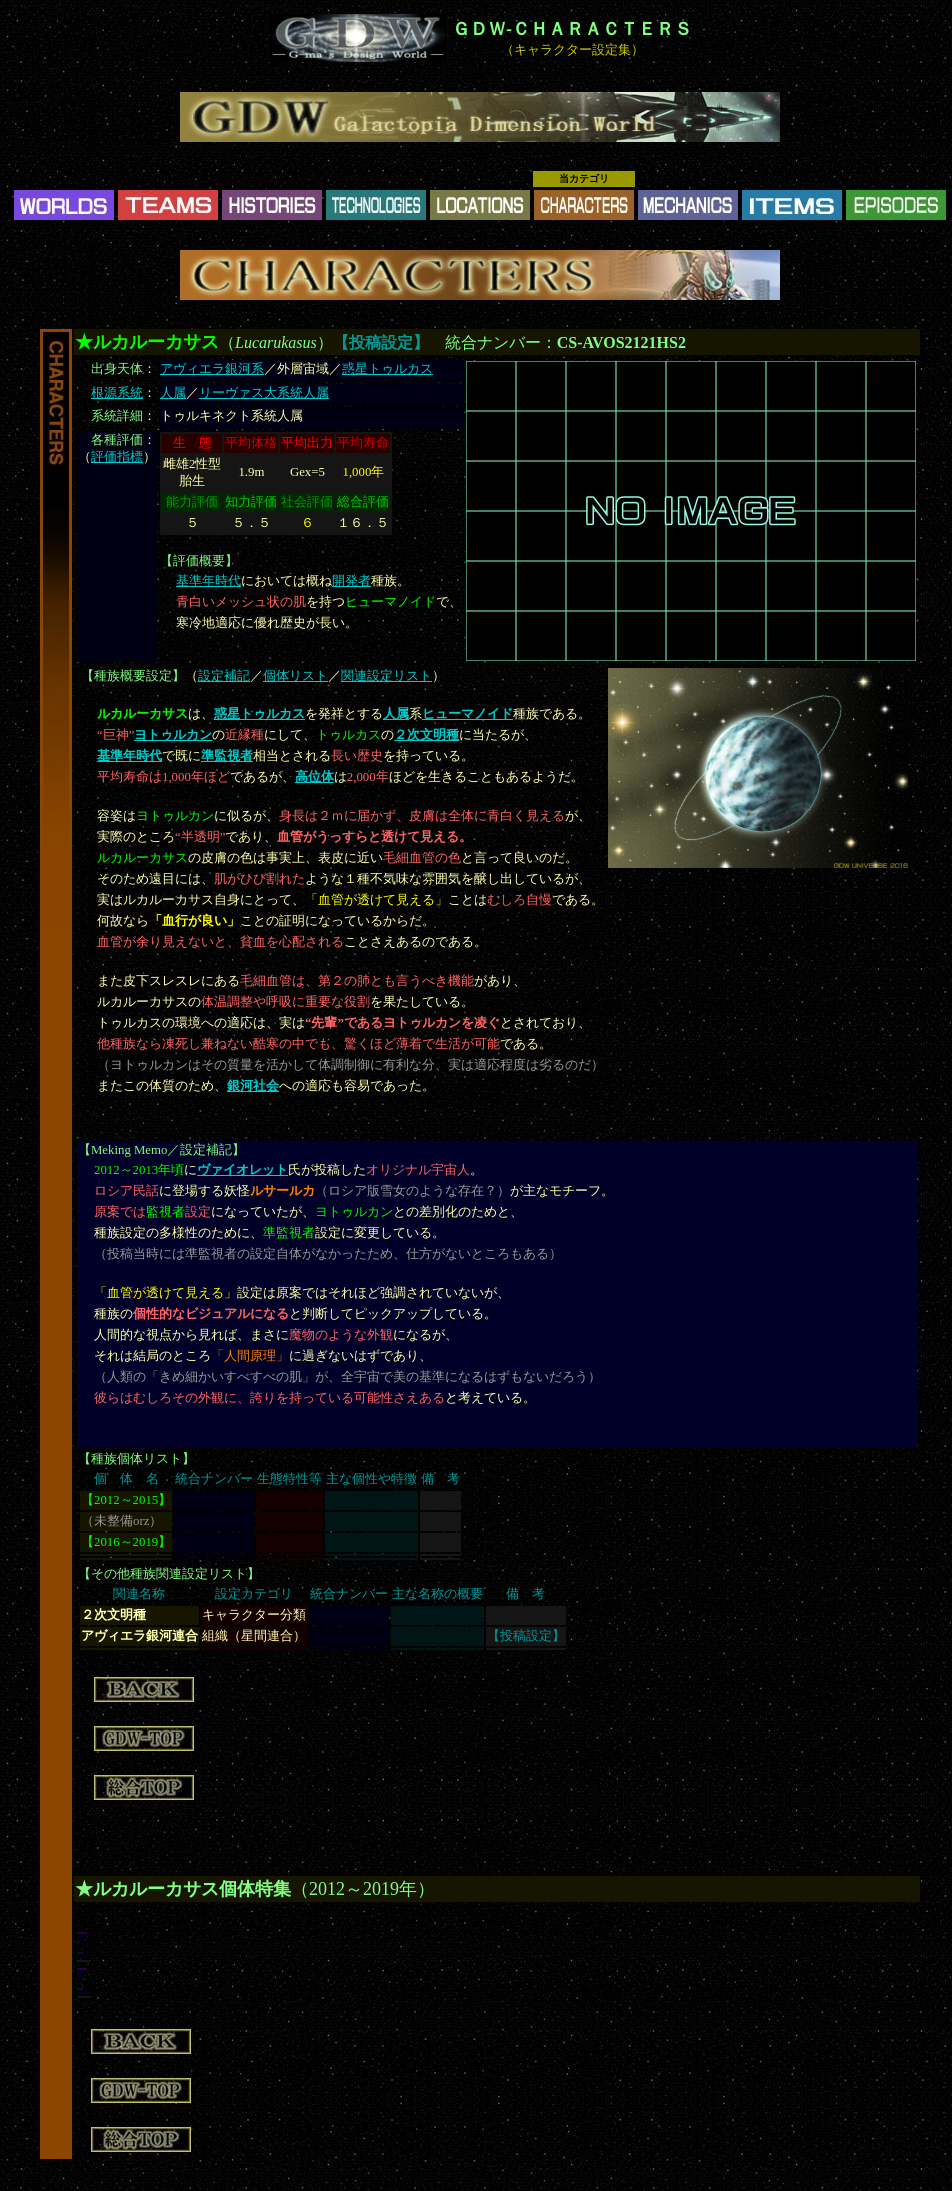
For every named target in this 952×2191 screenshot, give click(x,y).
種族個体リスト (136, 1459)
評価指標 (117, 457)
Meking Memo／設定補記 (161, 1150)
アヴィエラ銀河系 (212, 369)
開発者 (351, 581)
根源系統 (117, 393)
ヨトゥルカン (173, 735)
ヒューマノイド (467, 714)
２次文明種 (426, 735)
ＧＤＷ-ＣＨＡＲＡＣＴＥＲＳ (572, 29)
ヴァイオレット (242, 1170)
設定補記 (224, 676)
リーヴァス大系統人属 (264, 393)
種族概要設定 (133, 676)
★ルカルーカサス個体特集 (183, 1889)
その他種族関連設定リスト (169, 1574)
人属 (173, 393)
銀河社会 (253, 1086)
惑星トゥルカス (387, 369)
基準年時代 (208, 581)
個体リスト (295, 676)
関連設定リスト (386, 676)
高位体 (314, 777)
